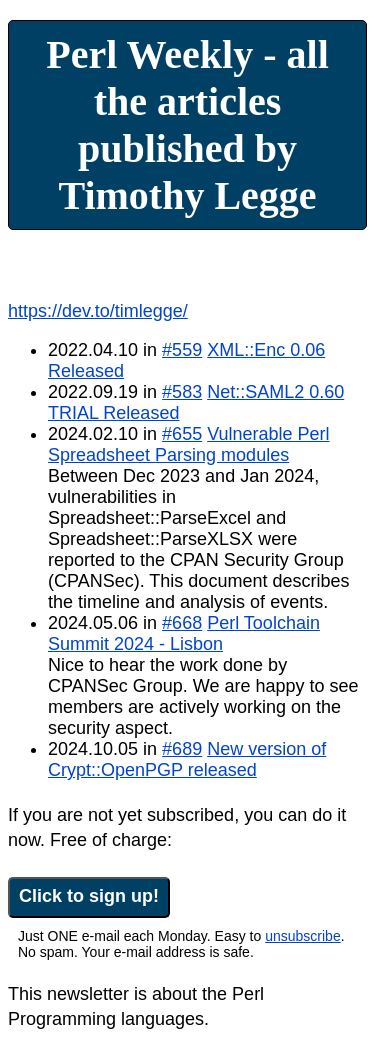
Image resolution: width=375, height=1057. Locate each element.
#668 (182, 623)
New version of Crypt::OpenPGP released (187, 759)
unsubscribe (303, 936)
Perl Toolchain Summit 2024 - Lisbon (184, 633)
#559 (182, 350)
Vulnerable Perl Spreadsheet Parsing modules (189, 444)
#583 (182, 392)
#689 (182, 749)
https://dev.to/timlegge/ (98, 311)
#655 (182, 434)
